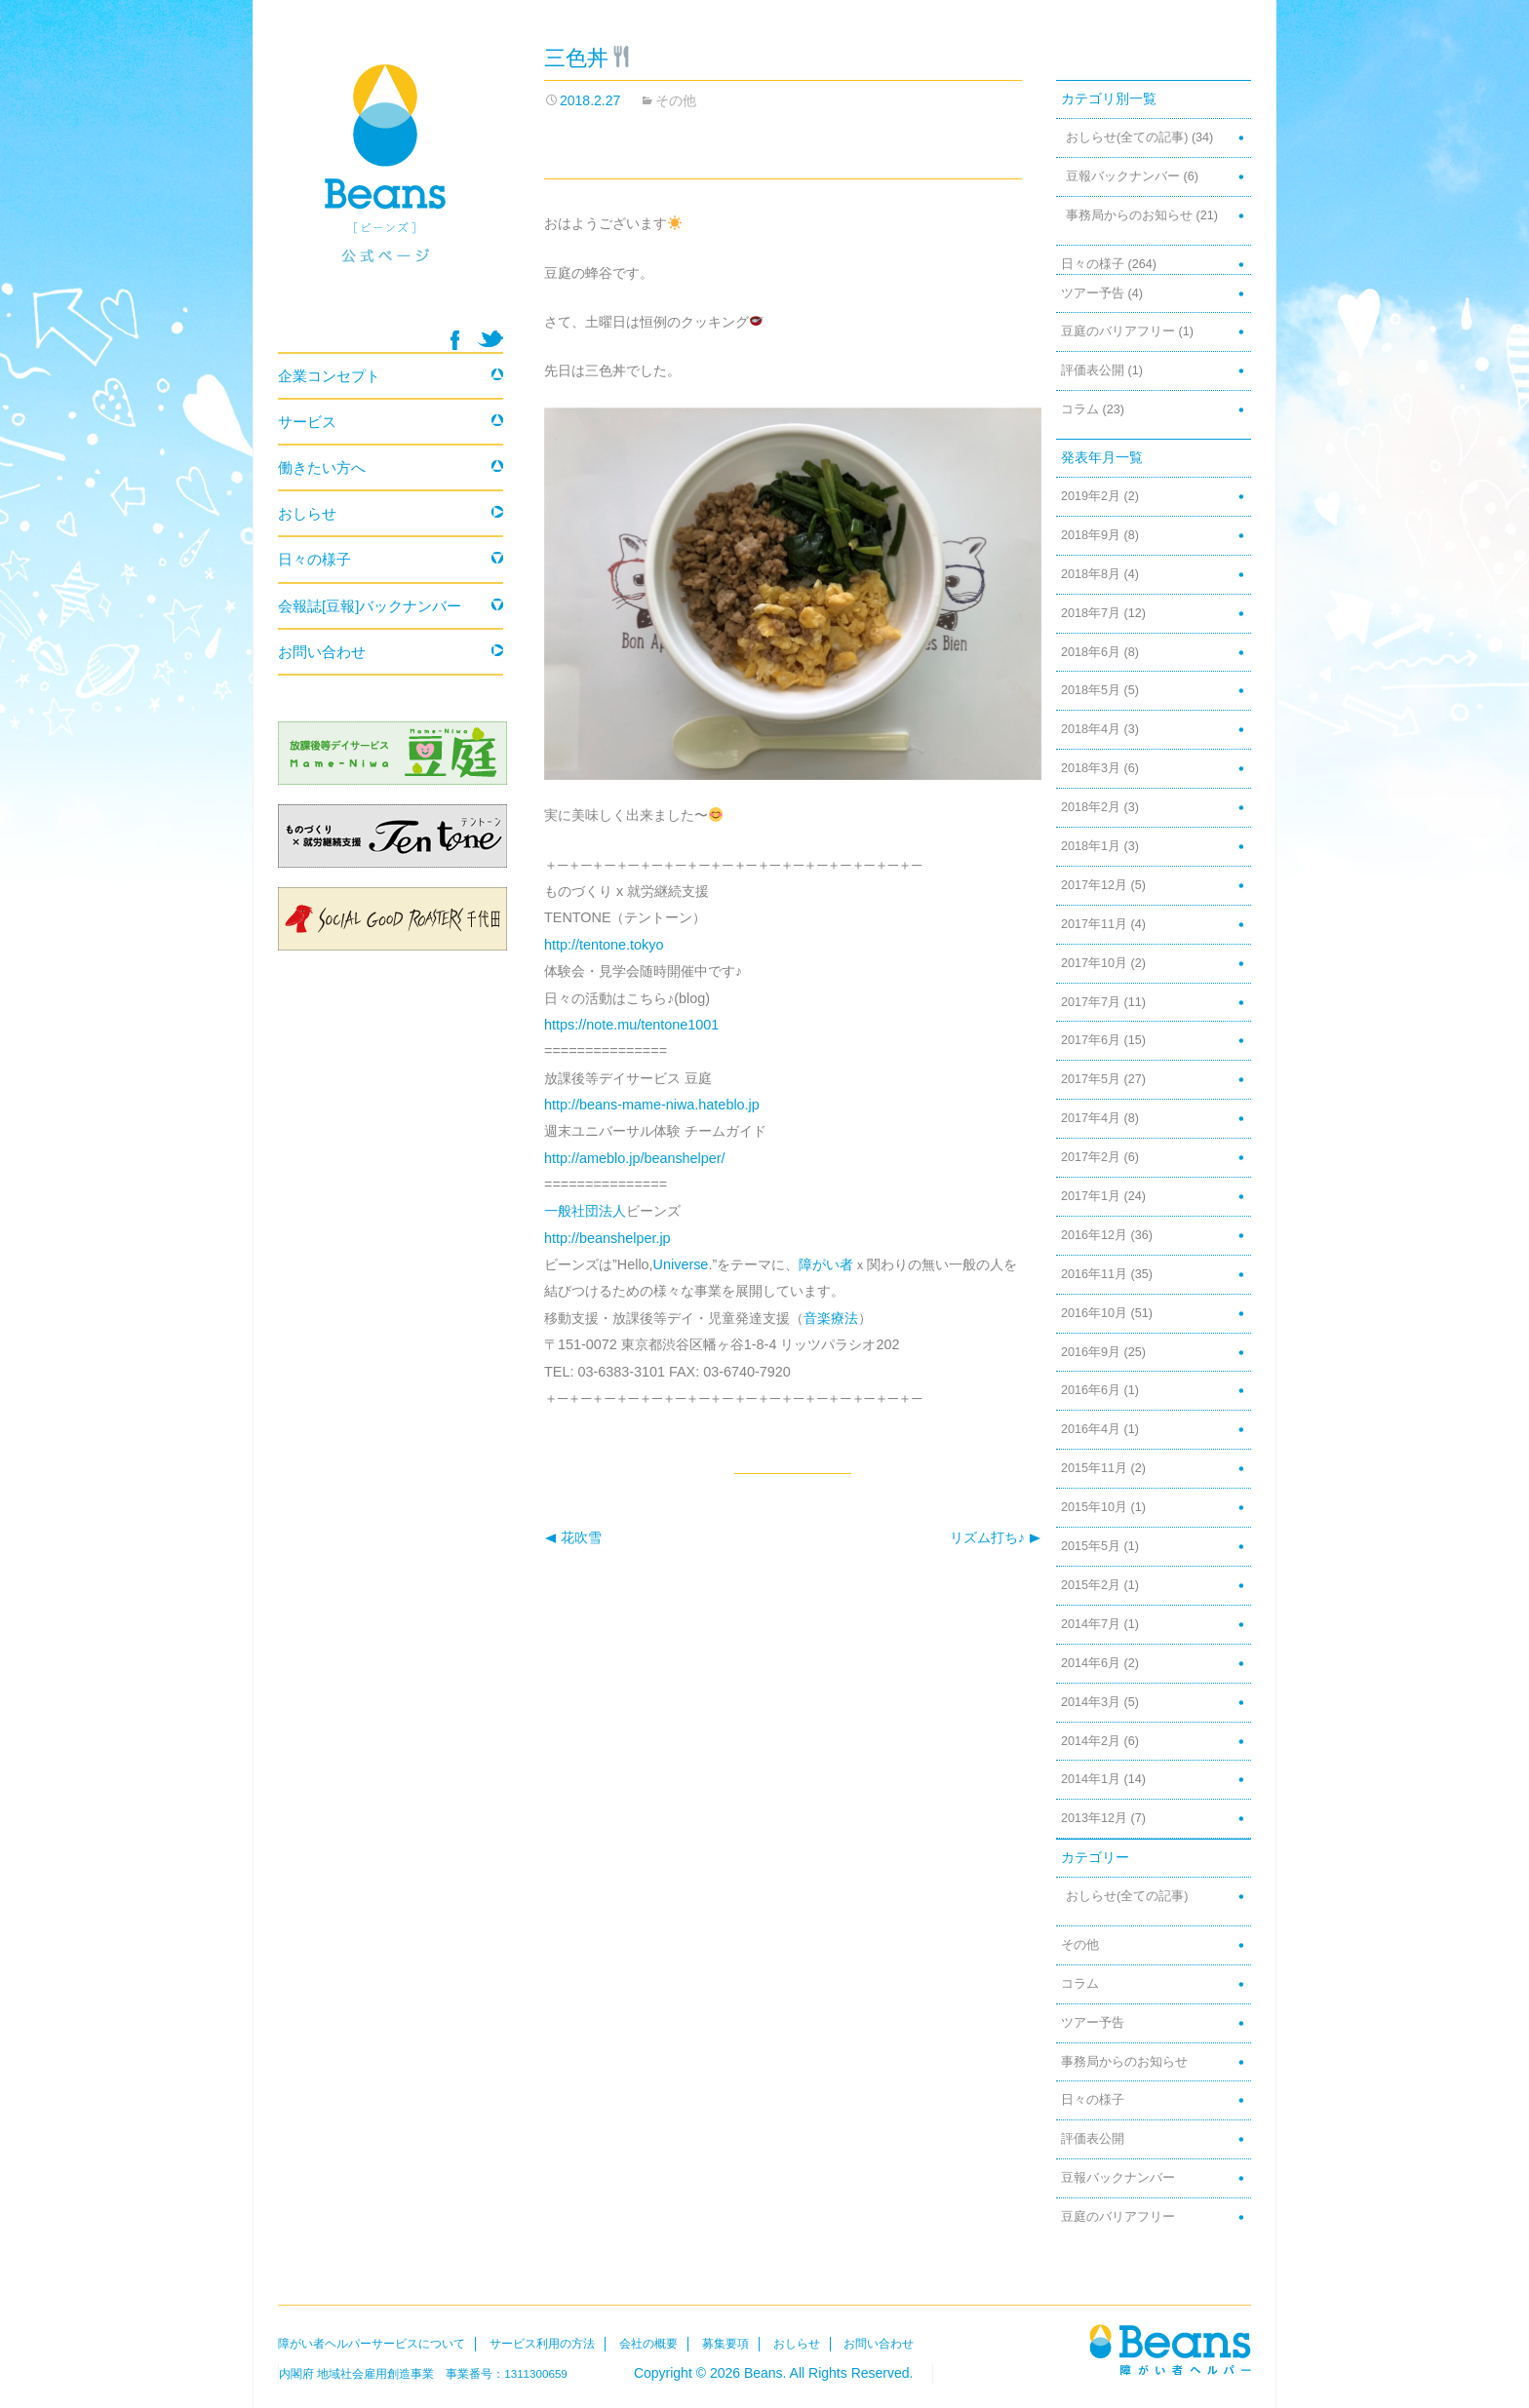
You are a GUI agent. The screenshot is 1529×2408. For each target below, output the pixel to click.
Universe (681, 1264)
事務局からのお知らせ (1129, 215)
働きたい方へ (322, 467)
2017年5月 (1090, 1079)
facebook (455, 340)
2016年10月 (1094, 1313)
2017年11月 (1094, 924)
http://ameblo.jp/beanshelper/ (634, 1158)
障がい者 (826, 1264)
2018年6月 (1090, 652)
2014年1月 (1090, 1779)
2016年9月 (1090, 1352)
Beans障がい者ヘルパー (1170, 2349)
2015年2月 (1090, 1585)
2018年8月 (1090, 574)
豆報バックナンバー (1123, 176)
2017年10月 (1094, 963)
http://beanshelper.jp (607, 1238)
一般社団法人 (585, 1211)
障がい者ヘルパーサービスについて (371, 2343)
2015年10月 (1094, 1507)
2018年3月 (1090, 768)
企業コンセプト (329, 376)
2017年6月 (1090, 1040)
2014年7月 (1090, 1624)
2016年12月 (1094, 1235)
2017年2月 (1090, 1157)
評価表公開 (1092, 370)
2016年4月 (1090, 1429)
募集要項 (725, 2343)
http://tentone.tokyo (603, 944)
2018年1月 (1090, 846)
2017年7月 (1090, 1002)
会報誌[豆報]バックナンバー (369, 606)
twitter (490, 338)
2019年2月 (1090, 496)
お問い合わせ (322, 651)
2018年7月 (1090, 613)
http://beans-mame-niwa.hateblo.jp (652, 1104)
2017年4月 (1090, 1118)
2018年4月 (1090, 729)
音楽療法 (831, 1318)
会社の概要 (648, 2343)
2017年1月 (1090, 1196)
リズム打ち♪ (995, 1538)
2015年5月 (1090, 1546)
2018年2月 (1090, 807)
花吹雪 (573, 1538)
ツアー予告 (1092, 293)
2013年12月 (1094, 1818)
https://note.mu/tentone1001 (631, 1024)
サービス (307, 421)
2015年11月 (1094, 1468)
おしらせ (307, 513)
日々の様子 (1092, 264)
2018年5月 (1090, 690)
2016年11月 (1094, 1274)
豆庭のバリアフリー (1118, 331)
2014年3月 (1090, 1702)
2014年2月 (1090, 1741)
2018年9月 (1090, 535)
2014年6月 (1090, 1663)
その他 (675, 100)
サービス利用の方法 (542, 2343)
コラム (1080, 409)
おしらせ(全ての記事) (1127, 137)
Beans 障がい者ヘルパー (390, 186)
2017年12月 (1094, 885)
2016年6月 (1090, 1390)
